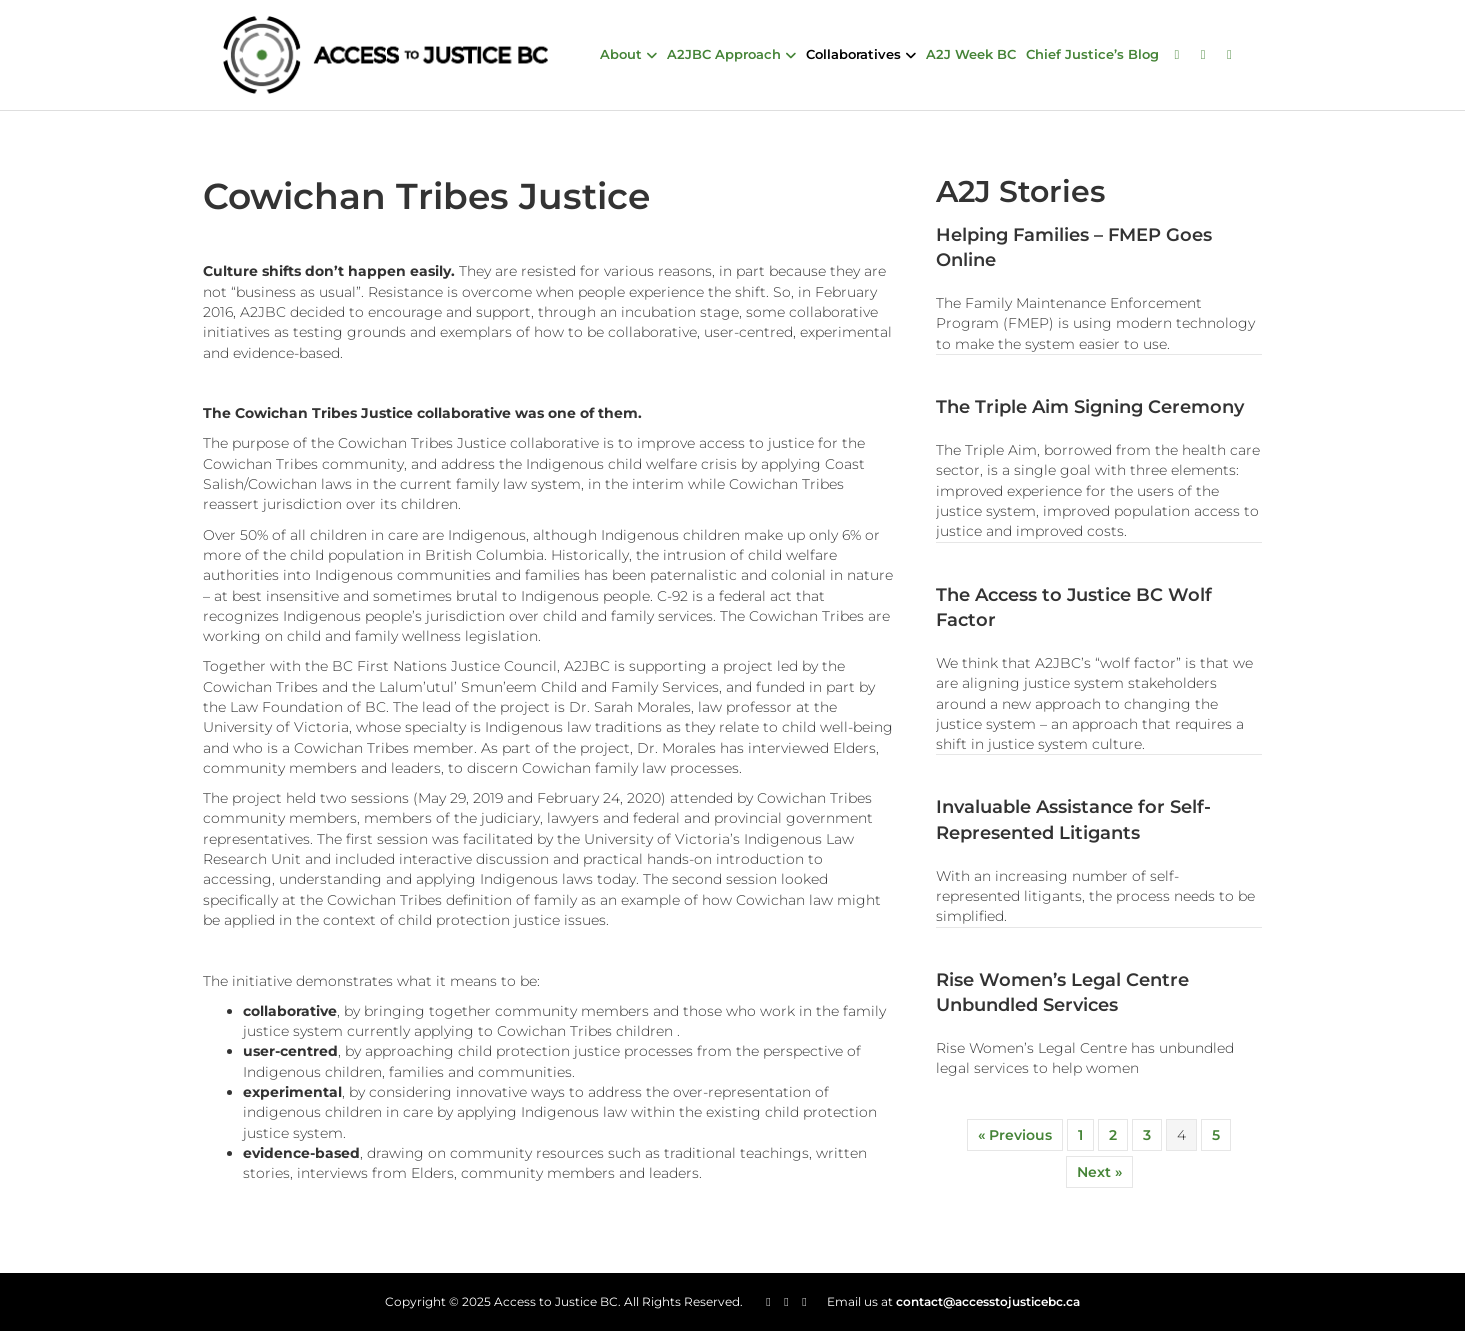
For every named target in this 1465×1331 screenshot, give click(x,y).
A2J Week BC (971, 54)
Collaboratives (853, 54)
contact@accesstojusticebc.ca (988, 1301)
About (621, 54)
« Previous (1015, 1135)
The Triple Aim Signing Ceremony (1090, 407)
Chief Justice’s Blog (1092, 54)
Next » (1099, 1172)
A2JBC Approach (724, 54)
